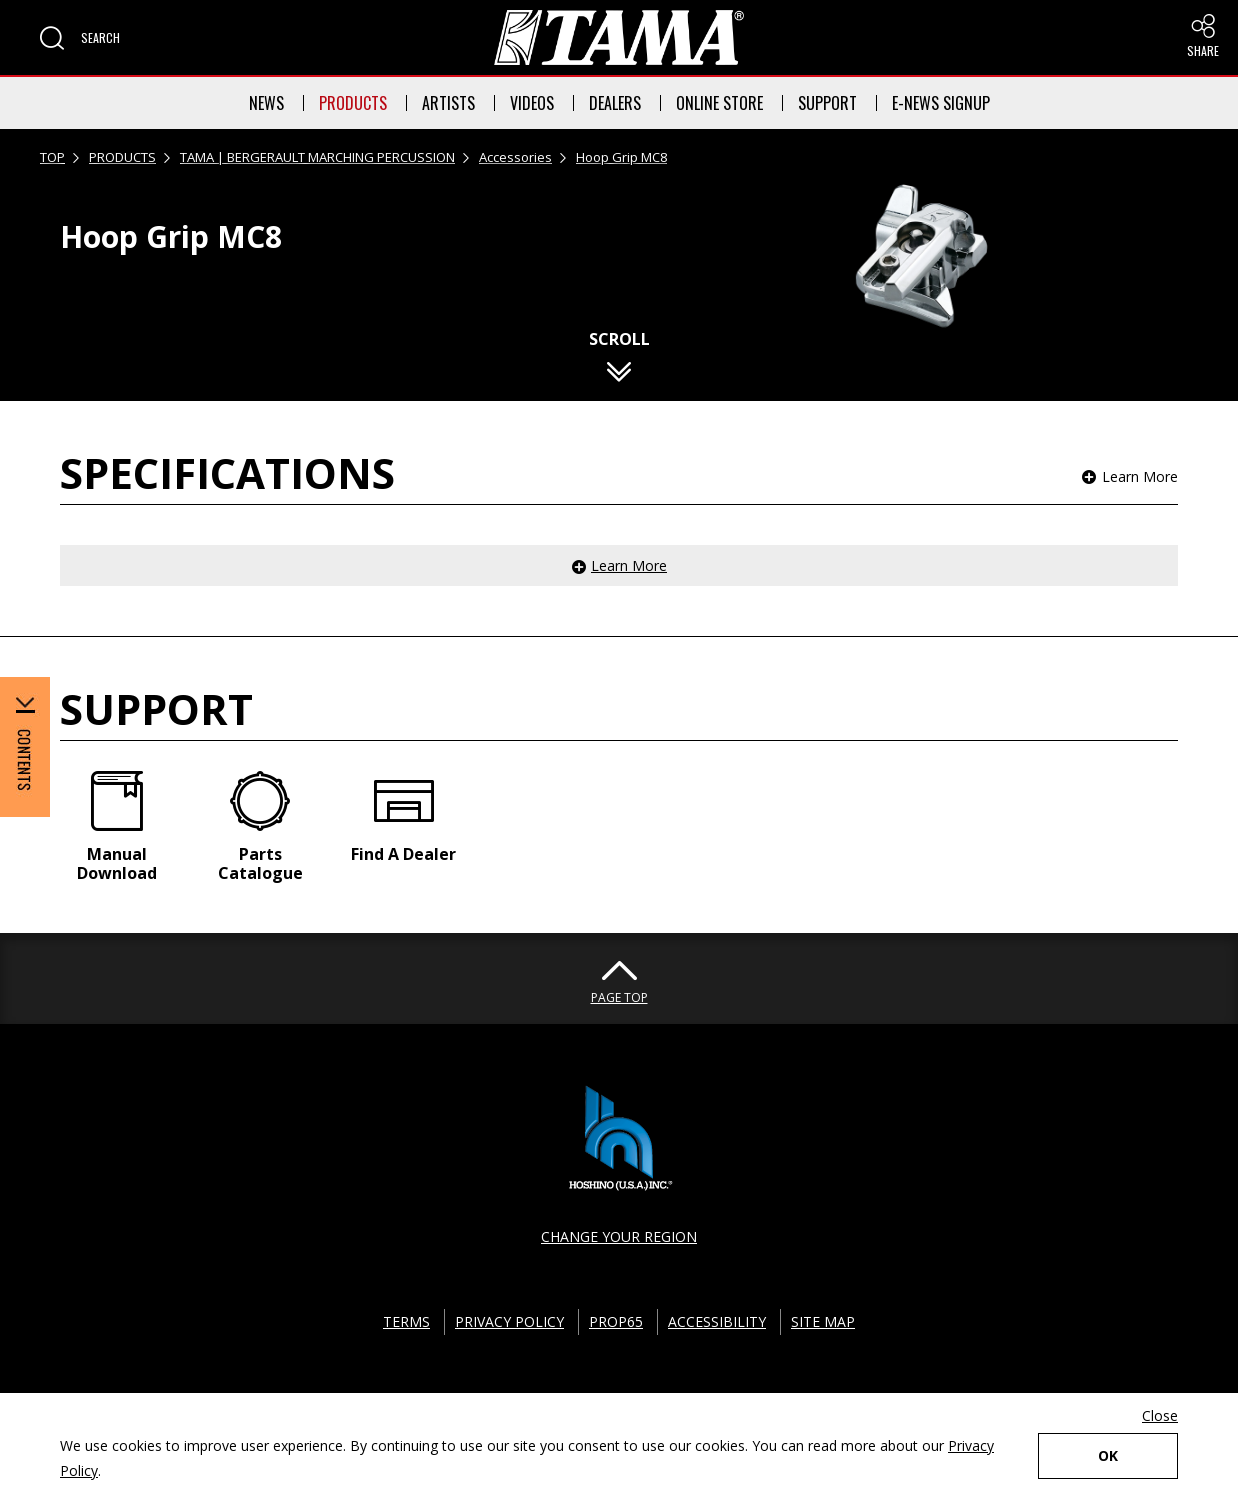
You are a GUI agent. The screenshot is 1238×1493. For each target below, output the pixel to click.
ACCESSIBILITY (717, 1321)
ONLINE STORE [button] (719, 103)
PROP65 (616, 1321)
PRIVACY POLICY (509, 1321)
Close (1160, 1415)
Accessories (515, 157)
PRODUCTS (353, 103)
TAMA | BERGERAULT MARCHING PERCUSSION (317, 157)
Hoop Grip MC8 (621, 157)
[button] (80, 38)
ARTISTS (448, 103)
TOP (52, 157)
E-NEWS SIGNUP (941, 103)
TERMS (406, 1321)
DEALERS (615, 103)
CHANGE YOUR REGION (619, 1236)
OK (1108, 1455)
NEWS (266, 103)
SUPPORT (827, 103)
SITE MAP (823, 1321)
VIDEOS (532, 103)
